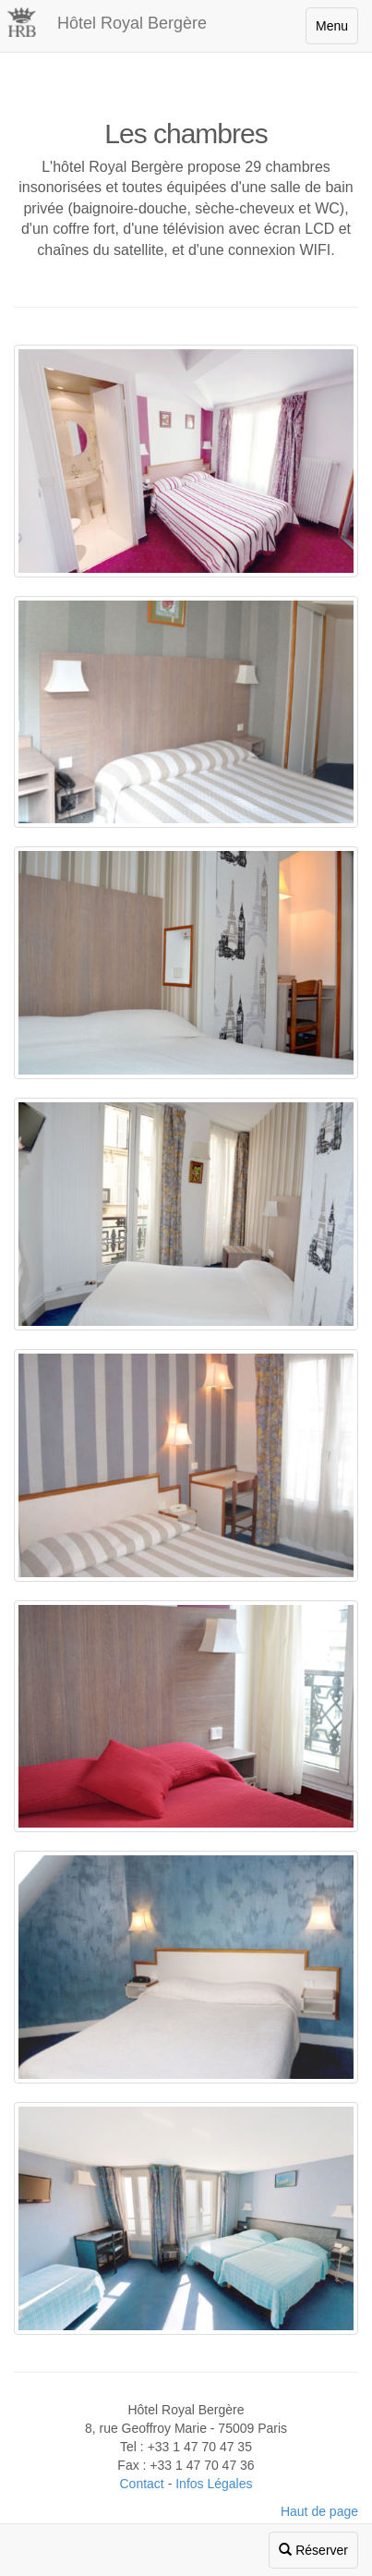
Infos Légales (213, 2483)
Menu (332, 25)
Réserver (313, 2550)
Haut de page (319, 2511)
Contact (142, 2483)
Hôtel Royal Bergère (132, 23)
